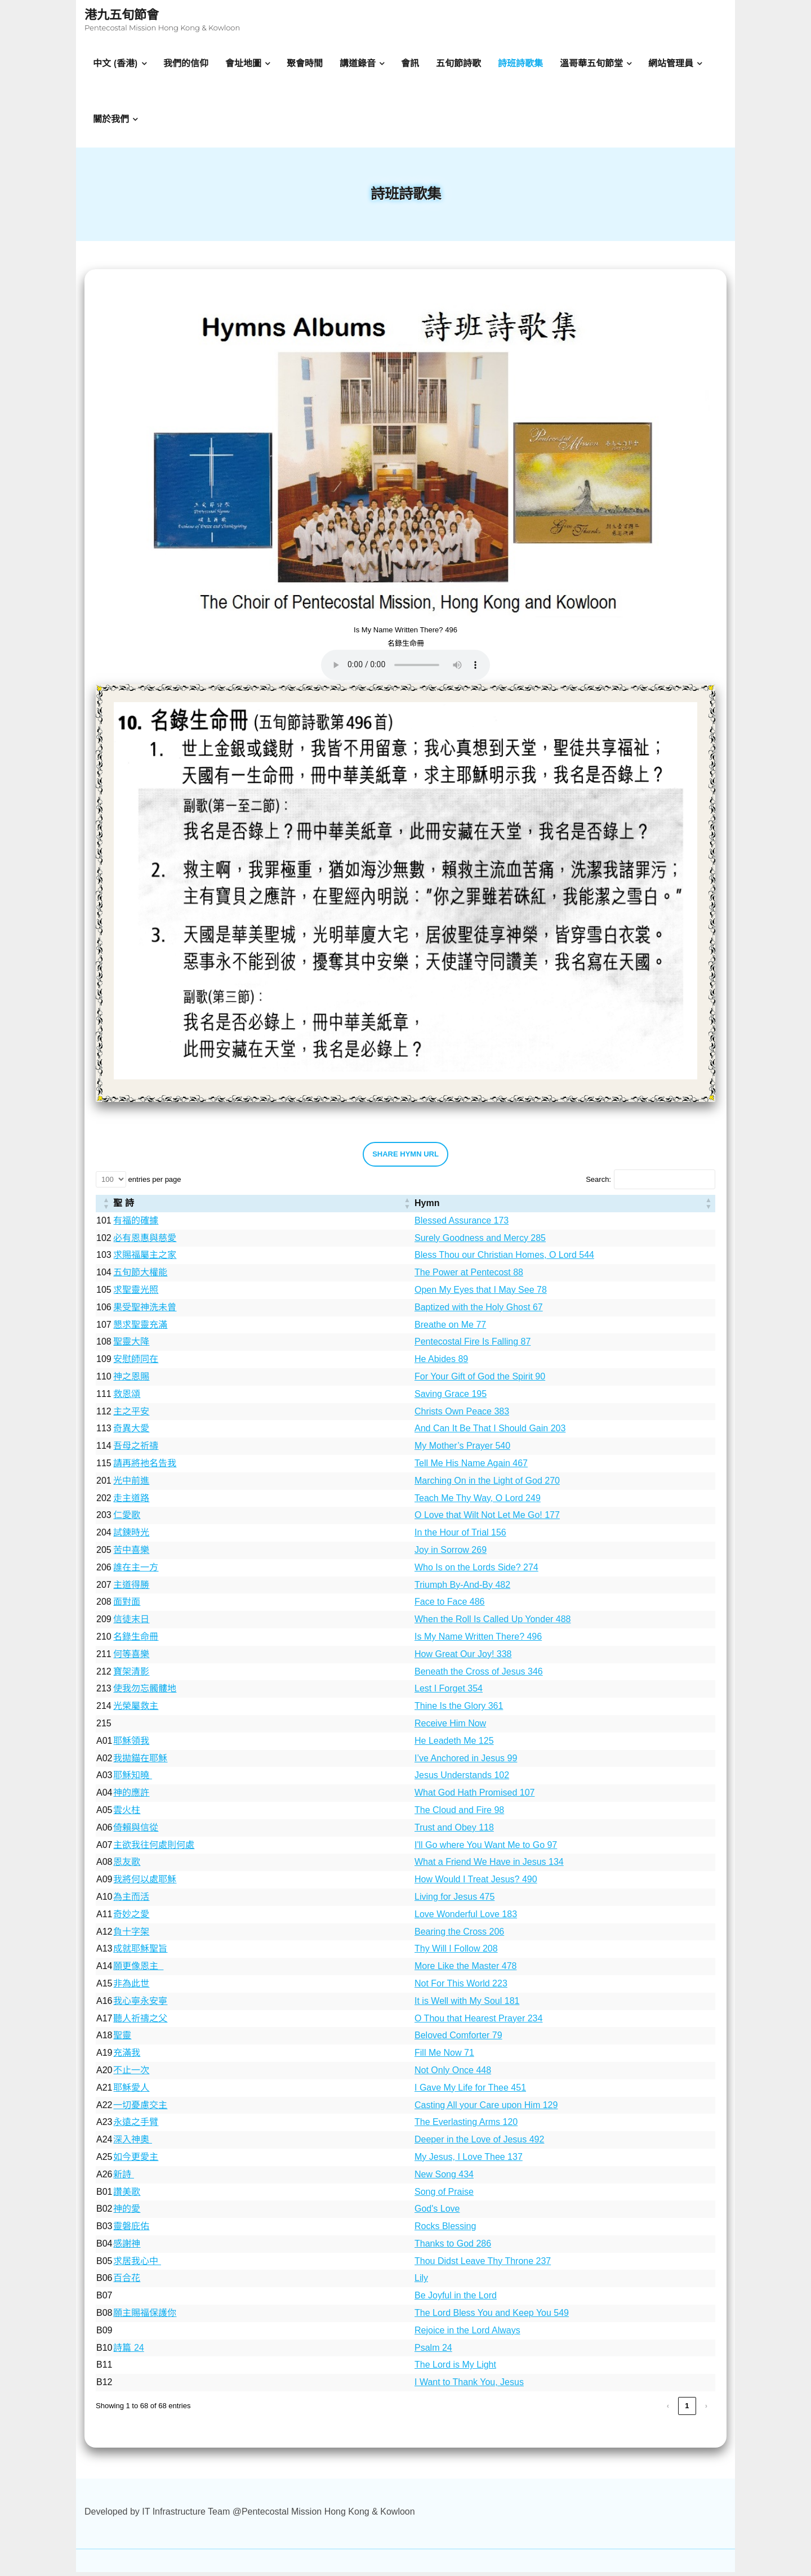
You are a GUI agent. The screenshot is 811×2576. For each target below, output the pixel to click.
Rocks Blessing (445, 2230)
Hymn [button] (427, 1207)
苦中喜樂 (131, 1554)
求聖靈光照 (135, 1293)
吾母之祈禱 (135, 1449)
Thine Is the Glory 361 (459, 1710)
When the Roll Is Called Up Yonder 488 (493, 1623)
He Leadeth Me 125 (454, 1744)
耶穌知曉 (132, 1779)
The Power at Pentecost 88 (469, 1276)
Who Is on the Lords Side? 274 (476, 1571)
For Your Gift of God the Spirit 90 (480, 1380)
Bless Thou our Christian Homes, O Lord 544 (504, 1259)
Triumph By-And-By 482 (462, 1588)
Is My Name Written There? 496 (478, 1640)
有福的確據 (135, 1224)
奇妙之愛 (131, 1918)
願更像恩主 (138, 1970)
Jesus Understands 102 (462, 1779)
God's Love (437, 2212)
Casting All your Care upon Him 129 (486, 2109)
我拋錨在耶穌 (140, 1762)
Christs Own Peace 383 (462, 1415)
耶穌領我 (131, 1744)
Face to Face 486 (450, 1606)
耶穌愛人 (131, 2091)
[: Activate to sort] (104, 1207)
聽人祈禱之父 (140, 2022)
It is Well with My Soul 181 (467, 2005)
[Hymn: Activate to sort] (564, 1207)
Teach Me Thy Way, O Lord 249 (478, 1502)
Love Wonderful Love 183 (466, 1918)
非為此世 (131, 1987)
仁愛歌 (126, 1519)
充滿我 (126, 2056)
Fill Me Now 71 (444, 2056)
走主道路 (131, 1502)
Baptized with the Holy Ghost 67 (479, 1311)
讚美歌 (126, 2195)
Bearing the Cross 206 (459, 1935)
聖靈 (122, 2039)
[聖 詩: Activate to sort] (263, 1207)
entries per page (153, 1183)
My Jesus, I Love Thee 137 (469, 2161)
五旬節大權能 (140, 1276)
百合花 (126, 2282)
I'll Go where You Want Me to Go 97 (486, 1849)
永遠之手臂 (135, 2126)
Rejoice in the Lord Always (467, 2334)
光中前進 (131, 1484)
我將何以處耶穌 (144, 1883)
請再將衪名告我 (144, 1467)
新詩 (123, 2178)
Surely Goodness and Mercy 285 (480, 1242)
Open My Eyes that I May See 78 (481, 1293)
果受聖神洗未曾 (144, 1311)
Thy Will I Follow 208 (456, 1953)
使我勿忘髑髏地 (144, 1693)
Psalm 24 (433, 2351)
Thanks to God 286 (453, 2247)
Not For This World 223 (461, 1987)
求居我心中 (137, 2265)
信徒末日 (131, 1623)
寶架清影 (131, 1675)
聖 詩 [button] (123, 1207)
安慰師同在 (135, 1363)
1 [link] (687, 2410)
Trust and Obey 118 (454, 1831)
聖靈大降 (131, 1346)
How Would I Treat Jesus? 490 (476, 1883)
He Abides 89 (441, 1363)
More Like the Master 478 (465, 1970)
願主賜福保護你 (144, 2316)
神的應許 (131, 1796)
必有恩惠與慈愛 (144, 1242)
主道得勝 (131, 1588)
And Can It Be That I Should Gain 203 (490, 1432)
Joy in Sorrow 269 (451, 1554)
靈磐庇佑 (131, 2230)
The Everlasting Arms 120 (466, 2126)
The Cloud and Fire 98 (459, 1814)
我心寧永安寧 (140, 2005)
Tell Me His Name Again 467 (471, 1467)
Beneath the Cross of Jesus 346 (479, 1675)
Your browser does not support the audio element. (405, 669)
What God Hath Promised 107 (474, 1796)
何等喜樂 (131, 1658)
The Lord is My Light (455, 2369)
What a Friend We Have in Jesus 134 (489, 1866)
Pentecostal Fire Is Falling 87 (473, 1346)
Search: (598, 1183)
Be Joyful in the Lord (456, 2299)
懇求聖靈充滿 (140, 1328)
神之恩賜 (131, 1380)
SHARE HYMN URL (405, 1158)
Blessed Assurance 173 (462, 1224)
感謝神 (126, 2247)
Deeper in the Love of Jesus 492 (479, 2143)
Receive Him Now (450, 1727)
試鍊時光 (131, 1536)
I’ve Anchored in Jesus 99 (466, 1762)
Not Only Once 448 (453, 2074)
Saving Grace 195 (451, 1398)
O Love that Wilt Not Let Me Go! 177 (487, 1519)
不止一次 (131, 2074)
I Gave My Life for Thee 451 (470, 2091)
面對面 (126, 1606)
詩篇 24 (128, 2351)
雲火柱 (126, 1814)
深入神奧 (132, 2143)
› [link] (706, 2410)
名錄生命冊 (135, 1640)
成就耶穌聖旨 (140, 1953)
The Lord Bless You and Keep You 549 (492, 2316)
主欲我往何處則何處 (153, 1849)
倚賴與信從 (135, 1831)
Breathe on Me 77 (450, 1328)
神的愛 (126, 2212)
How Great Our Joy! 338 (463, 1658)
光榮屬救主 (135, 1710)
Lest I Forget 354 (449, 1693)
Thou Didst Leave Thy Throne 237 (483, 2265)
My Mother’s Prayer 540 (462, 1449)
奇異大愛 (131, 1432)
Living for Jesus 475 (454, 1900)
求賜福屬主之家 (144, 1259)
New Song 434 (444, 2178)
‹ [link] (668, 2410)
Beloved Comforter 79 (458, 2039)
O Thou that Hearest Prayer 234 (478, 2022)
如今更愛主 (135, 2161)
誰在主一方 (135, 1571)
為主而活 (131, 1900)
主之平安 (131, 1415)
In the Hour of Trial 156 (460, 1536)
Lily (421, 2282)
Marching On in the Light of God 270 (487, 1484)
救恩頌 (126, 1398)
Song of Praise (444, 2195)
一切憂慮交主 (140, 2109)
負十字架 (131, 1935)
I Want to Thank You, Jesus (469, 2386)
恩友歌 (126, 1866)
